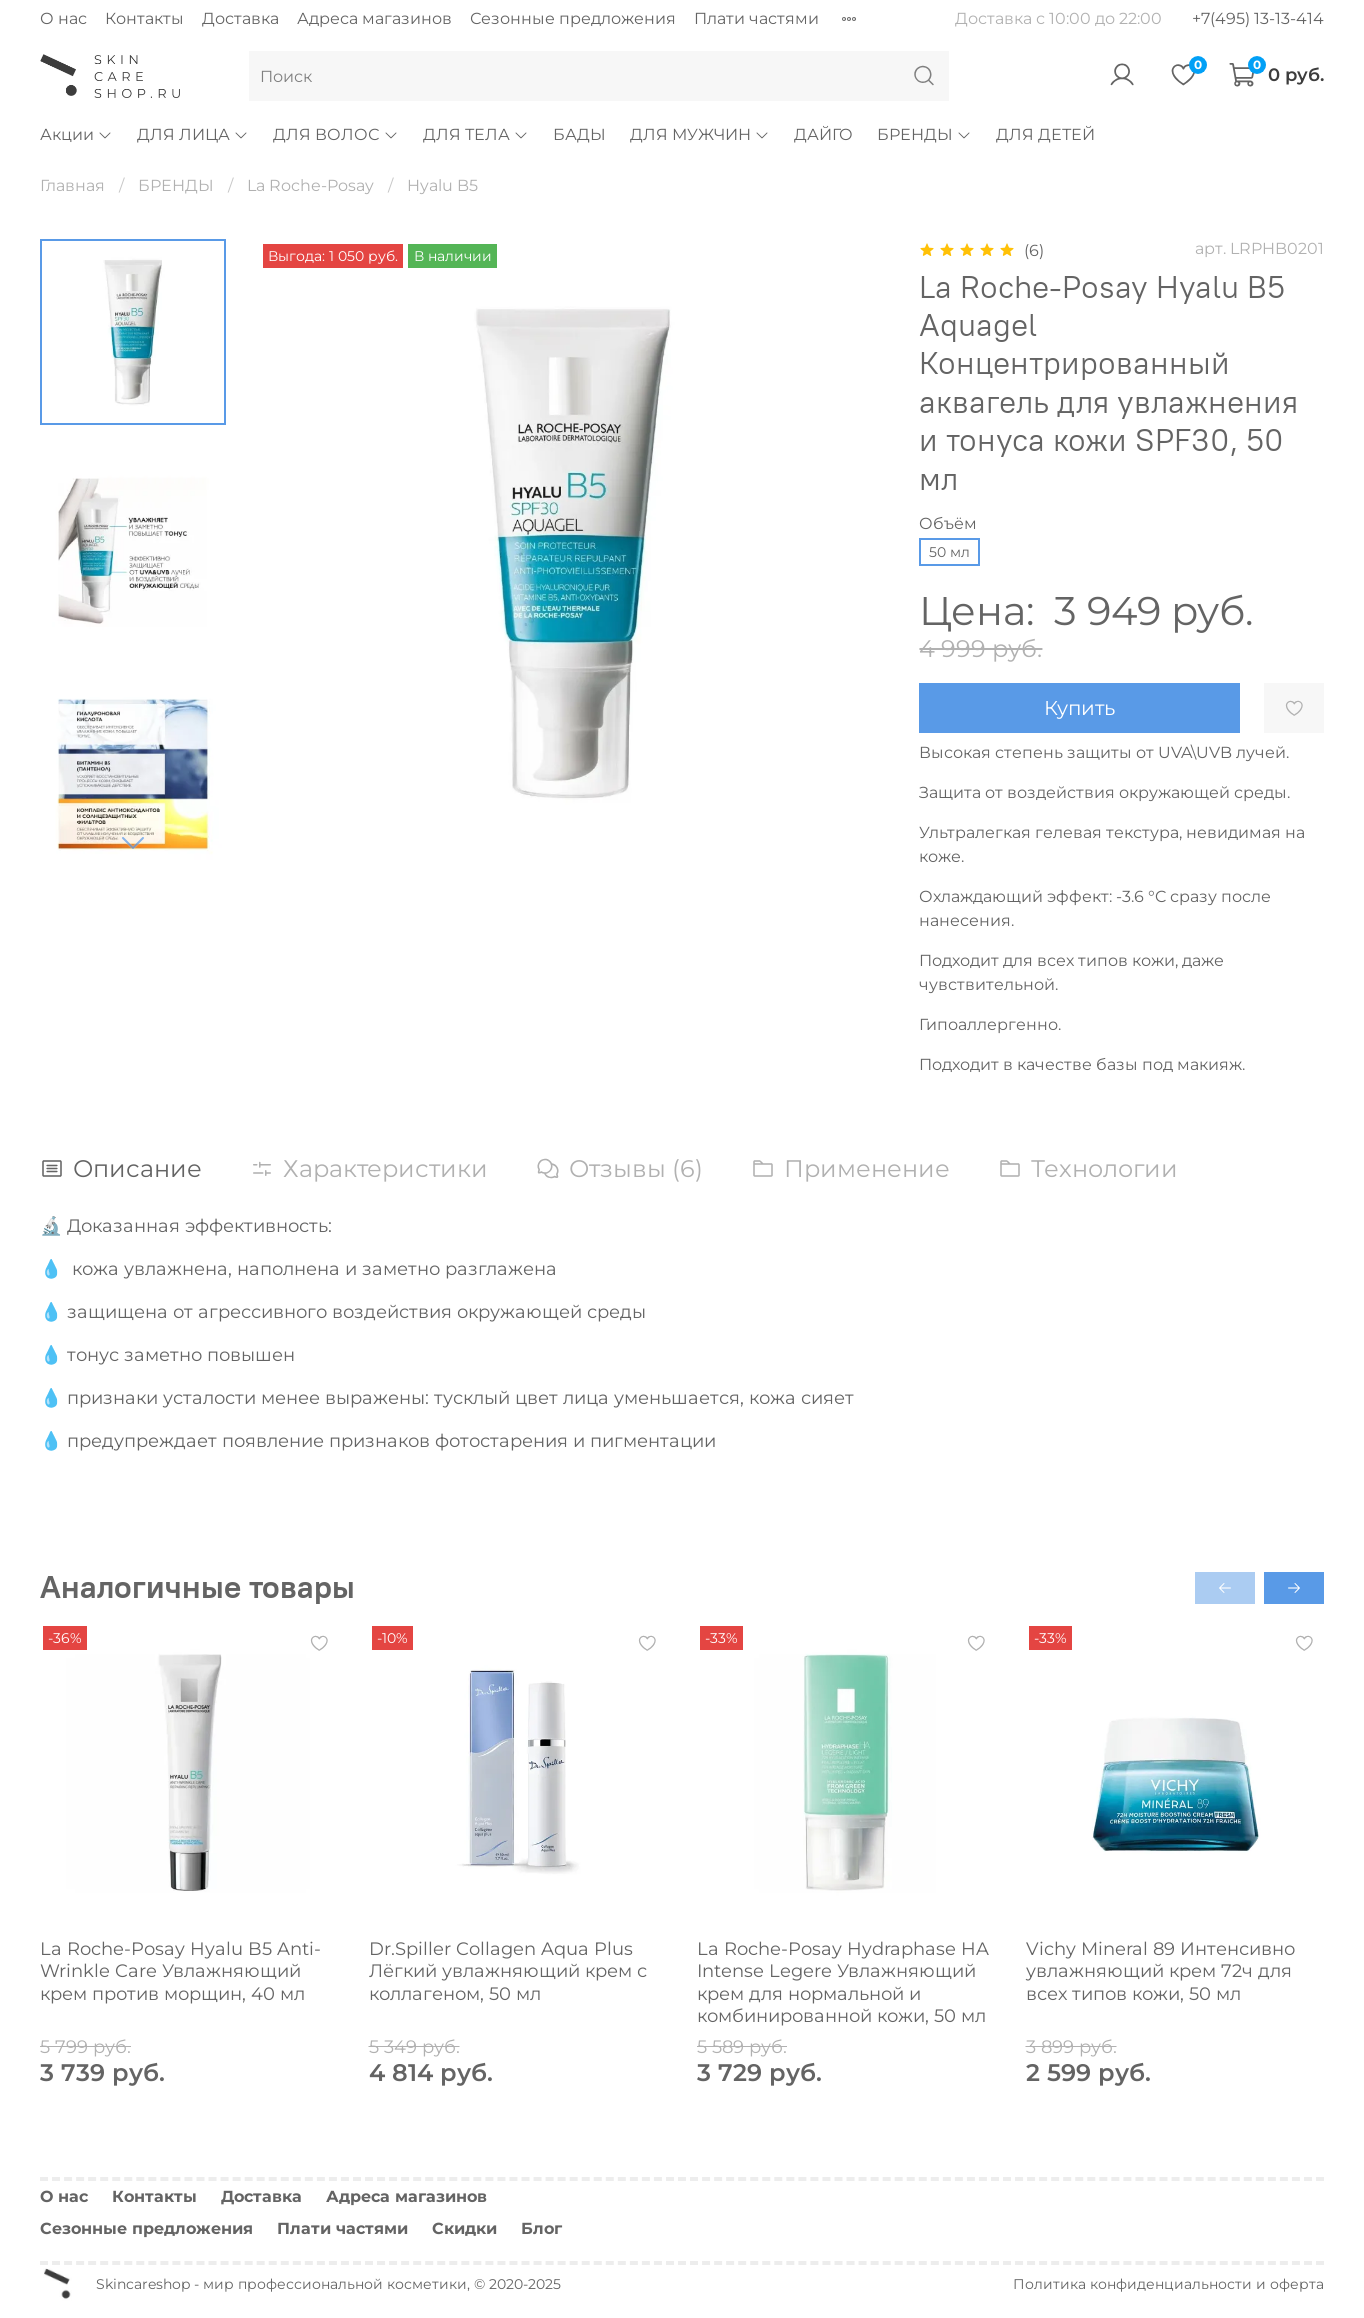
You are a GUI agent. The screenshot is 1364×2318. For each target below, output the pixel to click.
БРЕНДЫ (924, 134)
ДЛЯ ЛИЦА (193, 134)
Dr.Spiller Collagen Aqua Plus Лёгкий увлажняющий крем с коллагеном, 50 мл (508, 1970)
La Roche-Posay (310, 185)
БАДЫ (579, 134)
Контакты (144, 18)
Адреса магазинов (374, 18)
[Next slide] (133, 842)
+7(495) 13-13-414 (1258, 18)
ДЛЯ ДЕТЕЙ (1045, 134)
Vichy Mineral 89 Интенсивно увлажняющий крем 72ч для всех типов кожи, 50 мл (1160, 1970)
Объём (948, 523)
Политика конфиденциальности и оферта (1168, 2284)
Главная (72, 185)
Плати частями (756, 18)
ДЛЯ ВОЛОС (335, 134)
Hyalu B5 (442, 185)
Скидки (464, 2228)
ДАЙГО (823, 134)
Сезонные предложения (573, 18)
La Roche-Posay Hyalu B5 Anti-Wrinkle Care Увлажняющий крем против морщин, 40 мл (180, 1970)
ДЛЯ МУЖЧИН (700, 134)
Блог (541, 2228)
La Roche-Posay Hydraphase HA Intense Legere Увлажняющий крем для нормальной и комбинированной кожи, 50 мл (843, 1982)
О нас (63, 18)
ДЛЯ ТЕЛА (476, 134)
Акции (76, 134)
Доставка (240, 18)
